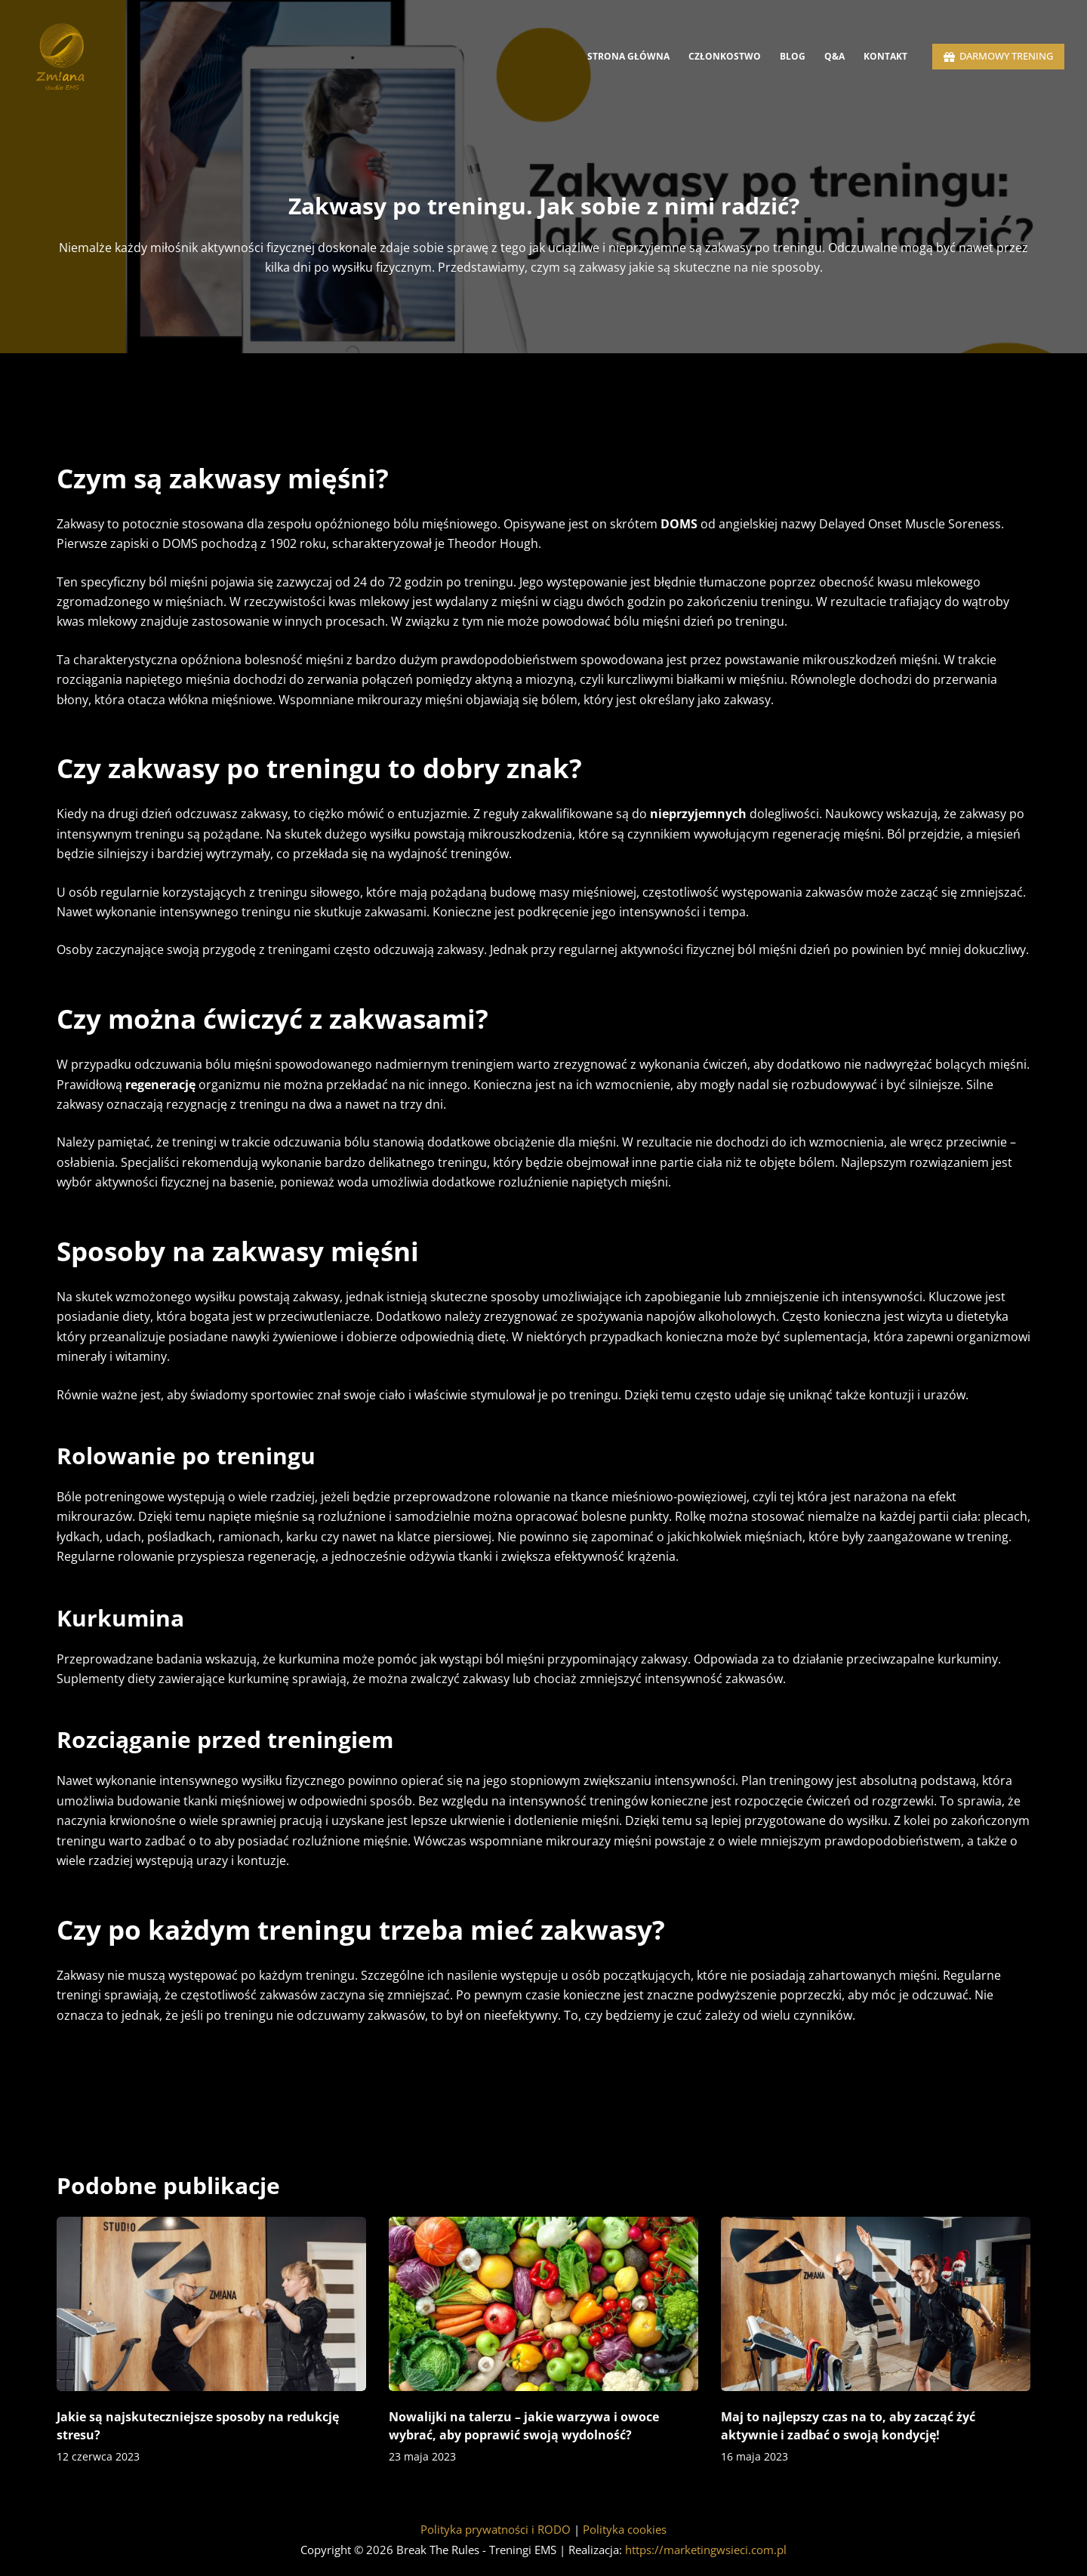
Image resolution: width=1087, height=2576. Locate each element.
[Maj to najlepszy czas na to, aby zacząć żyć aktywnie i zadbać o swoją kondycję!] (875, 2304)
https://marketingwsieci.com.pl (706, 2549)
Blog (792, 56)
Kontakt (885, 56)
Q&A (834, 56)
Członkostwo (724, 56)
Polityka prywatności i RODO (495, 2529)
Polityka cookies (625, 2529)
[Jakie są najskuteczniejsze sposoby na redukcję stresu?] (211, 2304)
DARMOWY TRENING (999, 56)
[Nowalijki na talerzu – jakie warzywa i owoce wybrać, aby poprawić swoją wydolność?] (543, 2304)
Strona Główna (628, 56)
